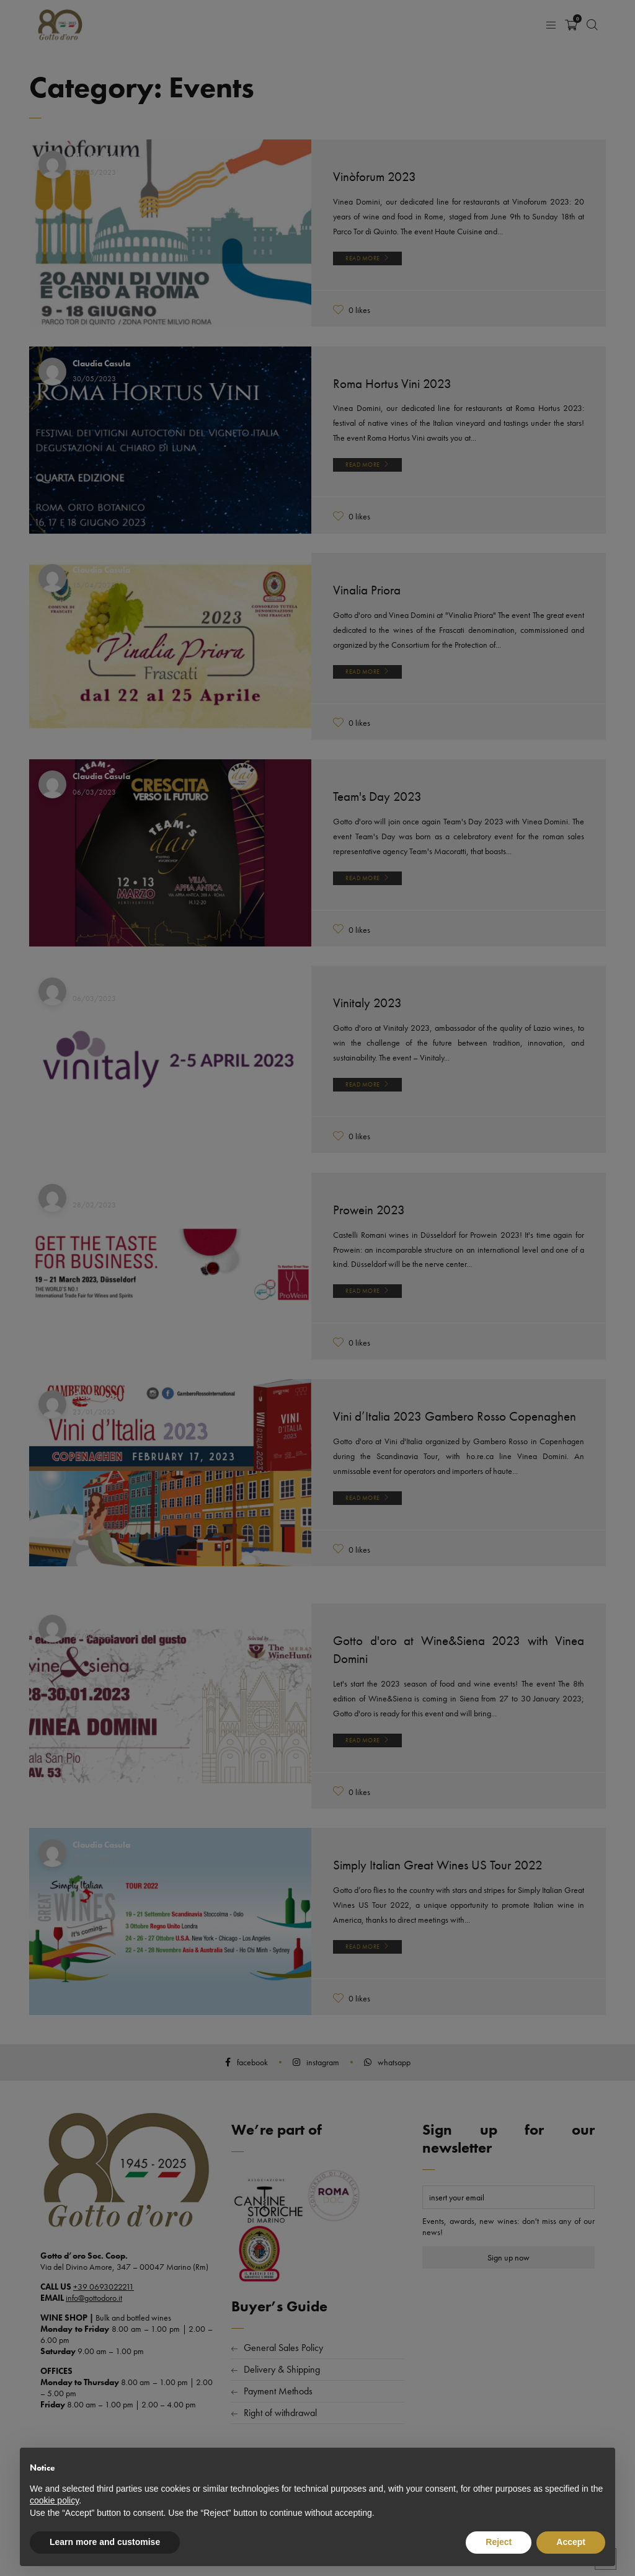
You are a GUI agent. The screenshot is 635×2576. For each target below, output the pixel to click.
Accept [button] (570, 2542)
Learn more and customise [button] (105, 2542)
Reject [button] (499, 2542)
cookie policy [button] (54, 2500)
